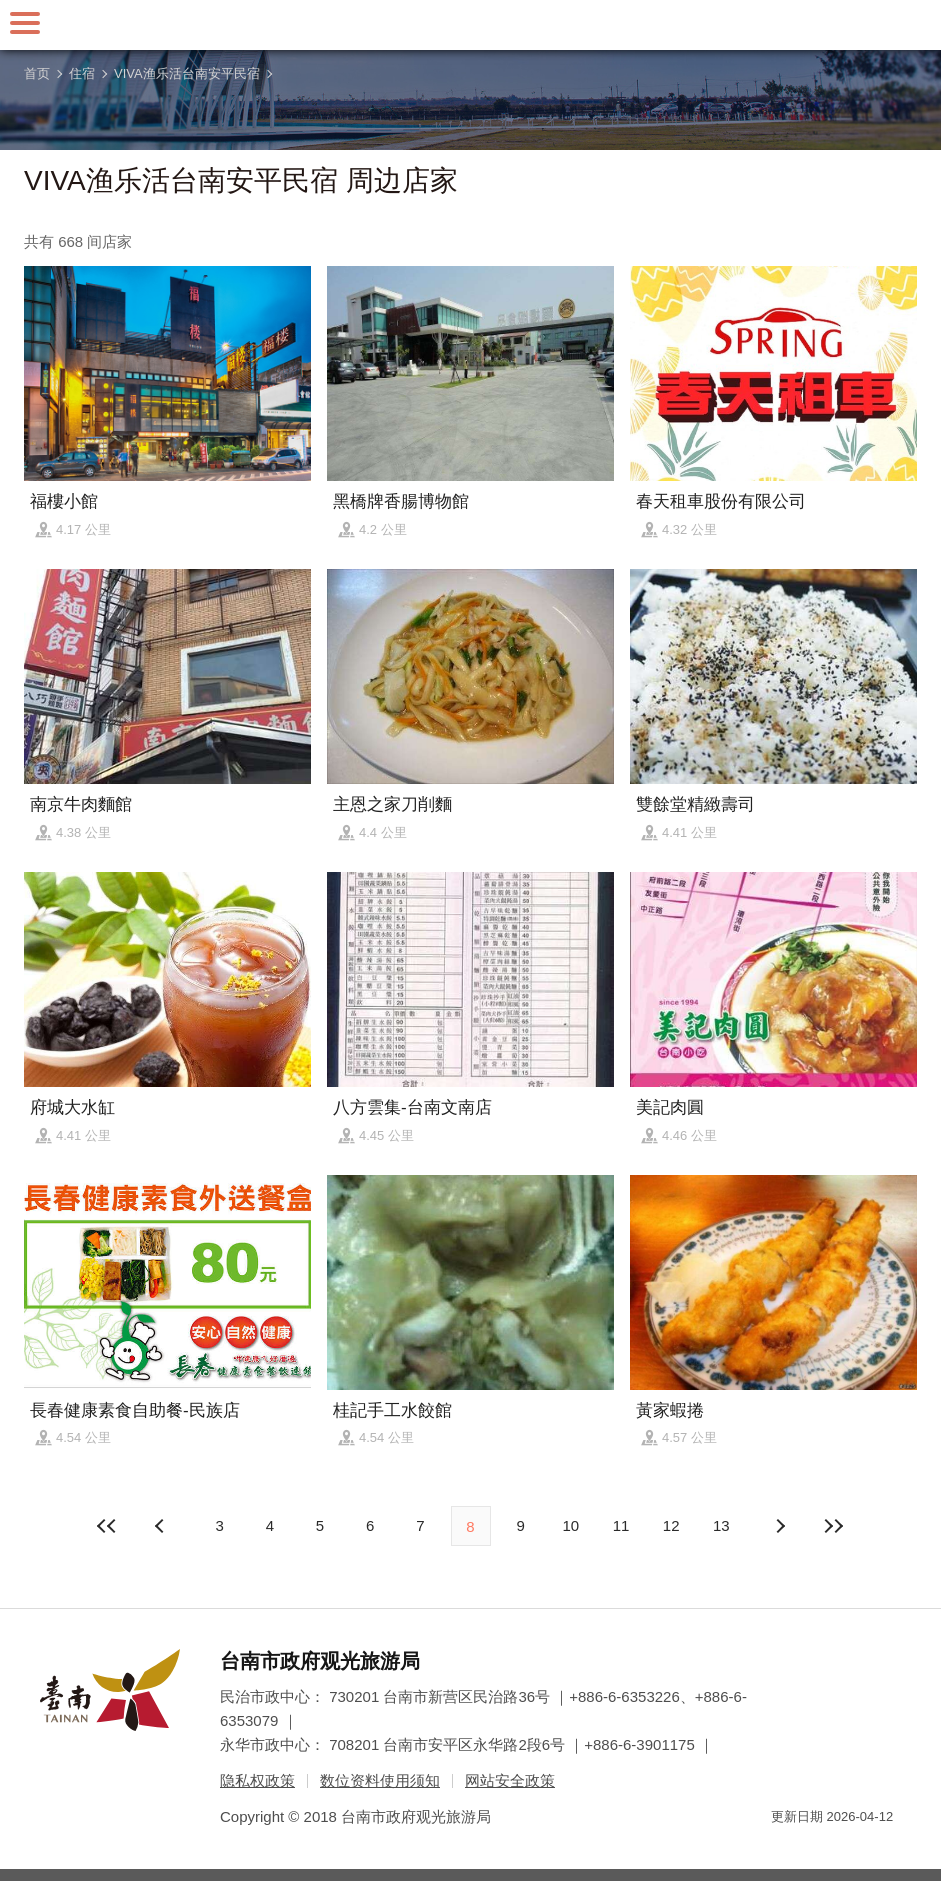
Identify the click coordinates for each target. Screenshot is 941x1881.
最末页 (834, 1526)
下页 (162, 1526)
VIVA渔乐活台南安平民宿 (187, 73)
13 (721, 1525)
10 (571, 1525)
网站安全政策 (510, 1780)
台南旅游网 (471, 25)
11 (621, 1525)
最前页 (107, 1526)
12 (671, 1525)
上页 (779, 1526)
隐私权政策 (257, 1780)
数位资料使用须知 (380, 1780)
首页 (37, 73)
